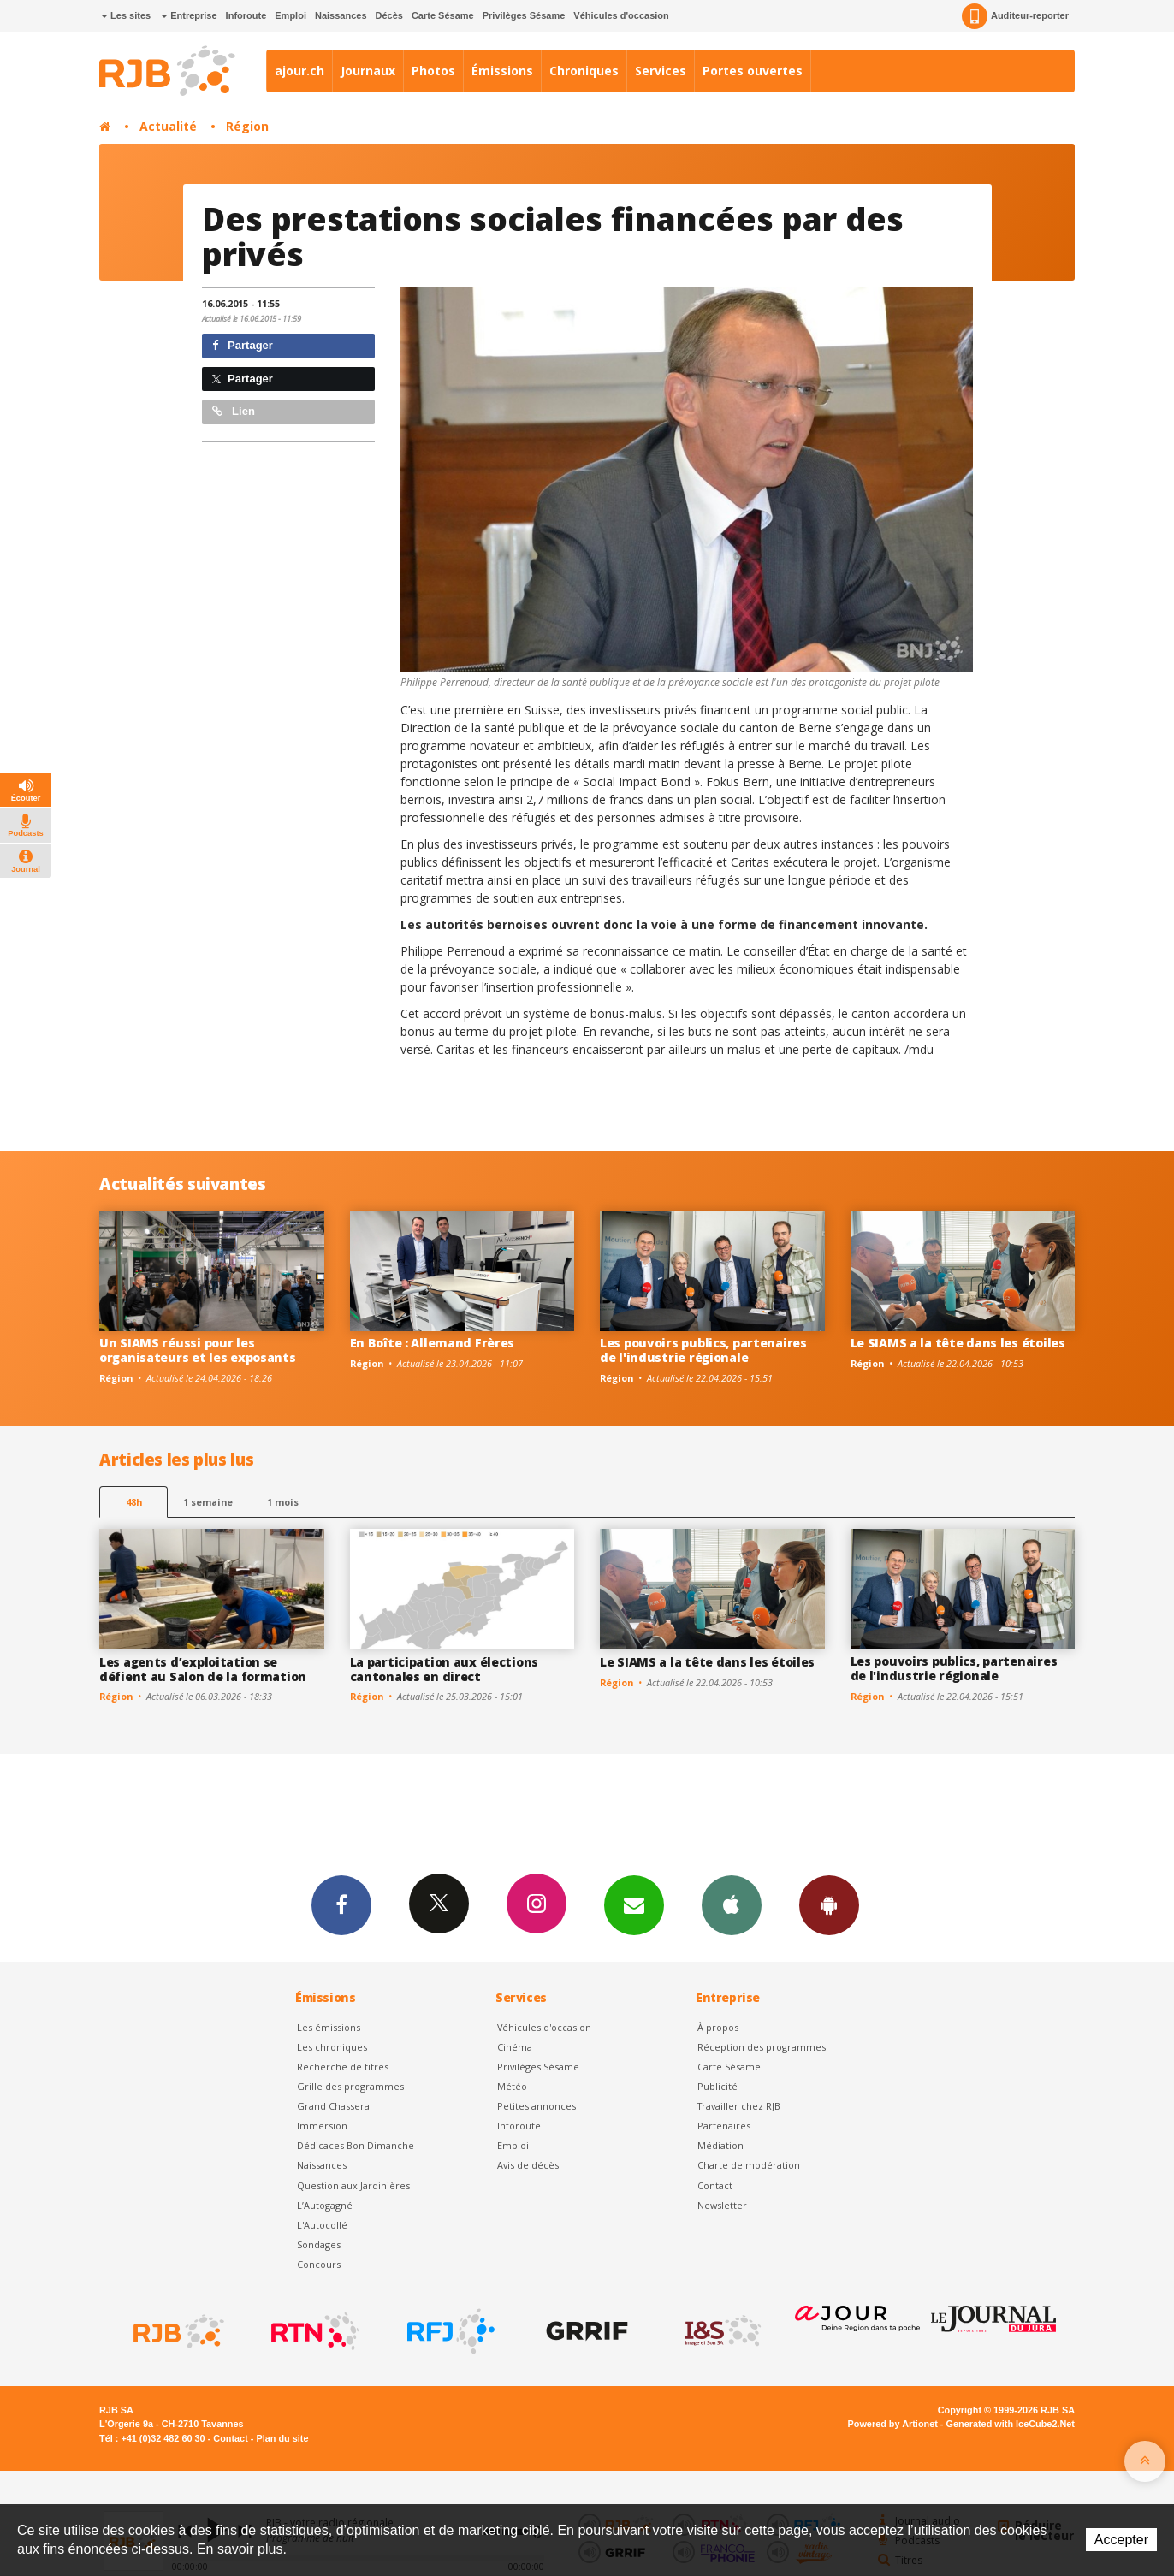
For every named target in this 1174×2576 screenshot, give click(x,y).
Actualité (168, 126)
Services (660, 70)
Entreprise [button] (188, 15)
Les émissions (328, 2027)
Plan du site (282, 2438)
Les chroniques (332, 2046)
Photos (433, 70)
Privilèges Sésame (524, 15)
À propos (717, 2027)
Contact (714, 2185)
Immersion (322, 2125)
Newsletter (722, 2205)
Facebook (341, 1904)
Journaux (368, 70)
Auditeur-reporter (1015, 16)
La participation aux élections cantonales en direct (444, 1669)
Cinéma (514, 2046)
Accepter (1121, 2539)
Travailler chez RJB (738, 2105)
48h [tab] (134, 1501)
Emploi (290, 15)
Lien (233, 411)
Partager (242, 345)
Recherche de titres (342, 2066)
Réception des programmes (761, 2046)
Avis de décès (528, 2164)
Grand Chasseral (334, 2105)
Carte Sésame (443, 15)
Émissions (502, 70)
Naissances (341, 15)
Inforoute (246, 15)
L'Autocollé (322, 2224)
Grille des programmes (350, 2086)
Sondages (319, 2244)
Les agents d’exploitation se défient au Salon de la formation (202, 1669)
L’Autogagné (325, 2205)
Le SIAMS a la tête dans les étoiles (958, 1343)
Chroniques (584, 70)
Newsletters (634, 1904)
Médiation (720, 2145)
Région (247, 126)
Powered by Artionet (893, 2424)
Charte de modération (748, 2164)
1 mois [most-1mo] (283, 1501)
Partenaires (723, 2125)
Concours (319, 2264)
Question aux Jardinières (353, 2185)
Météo (512, 2086)
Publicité (717, 2086)
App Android (829, 1904)
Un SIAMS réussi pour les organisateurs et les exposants (197, 1350)
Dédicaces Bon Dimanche (355, 2145)
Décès (389, 15)
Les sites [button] (126, 15)
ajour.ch (299, 70)
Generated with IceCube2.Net (1010, 2424)
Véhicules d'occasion (620, 15)
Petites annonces (536, 2105)
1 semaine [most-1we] (208, 1501)
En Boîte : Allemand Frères (432, 1343)
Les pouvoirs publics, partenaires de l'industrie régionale (703, 1350)
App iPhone (732, 1904)
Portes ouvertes (753, 70)
